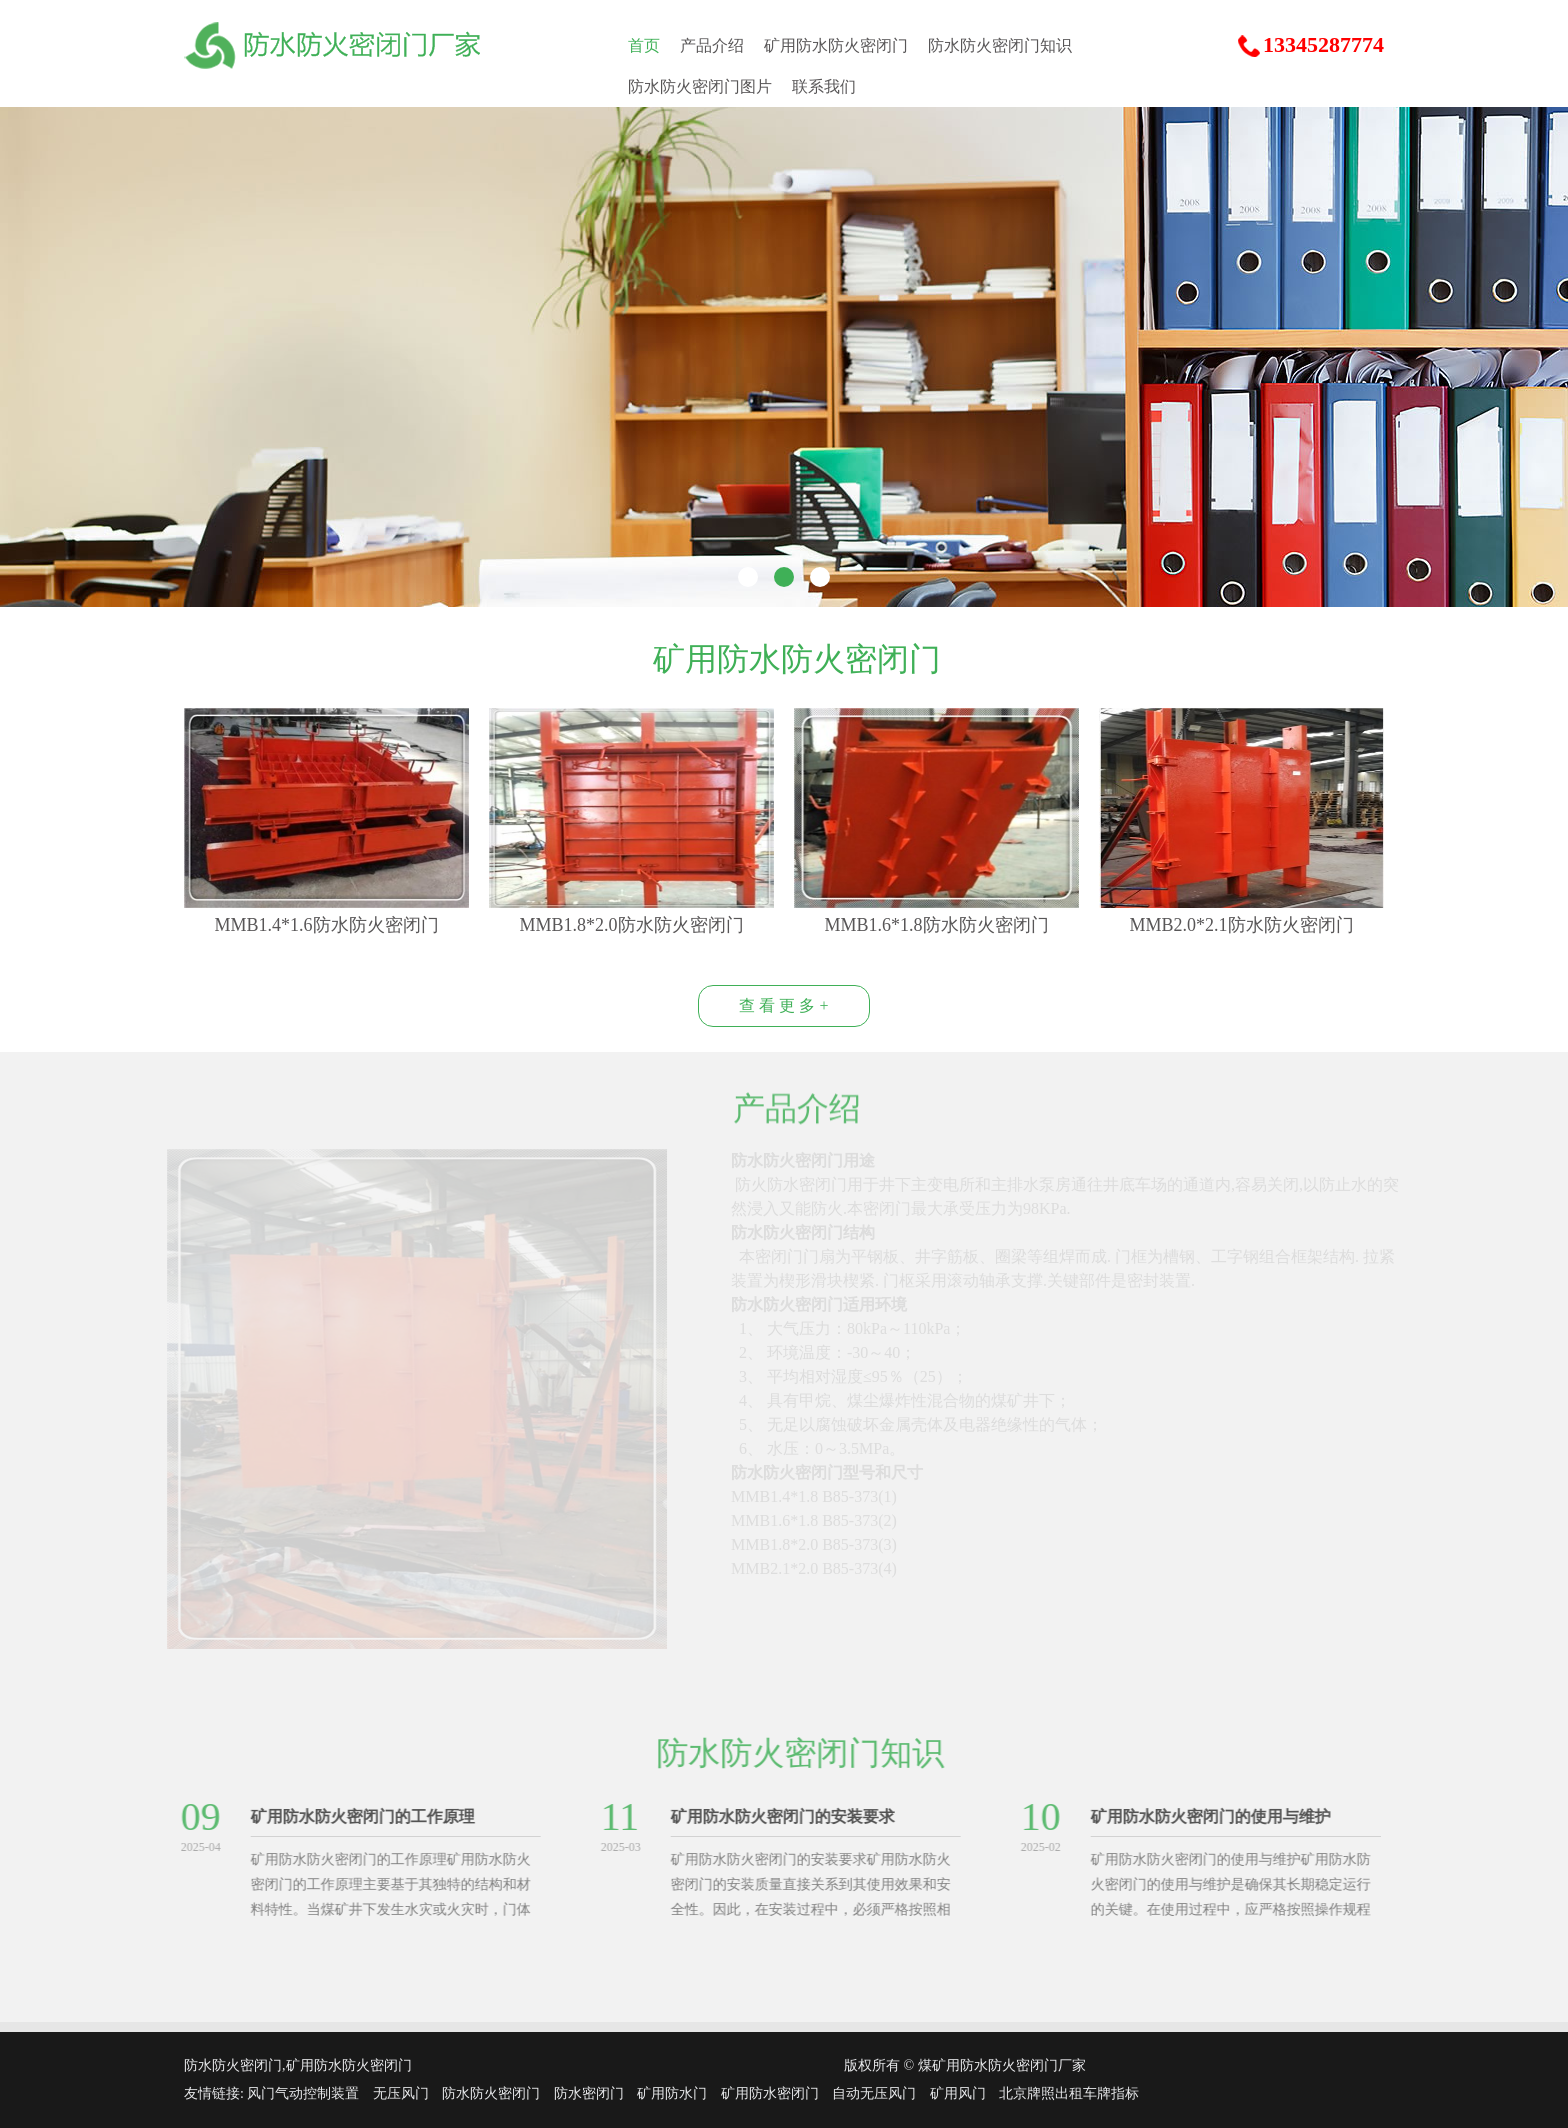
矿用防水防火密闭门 (836, 45)
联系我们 (824, 86)
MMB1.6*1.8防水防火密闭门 (936, 925)
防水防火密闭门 (491, 2093)
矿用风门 (958, 2093)
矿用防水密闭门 (770, 2093)
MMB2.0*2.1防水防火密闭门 (1241, 925)
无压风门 (401, 2093)
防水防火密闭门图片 (700, 86)
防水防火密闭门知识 (1000, 45)
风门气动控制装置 (303, 2093)
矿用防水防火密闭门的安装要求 (776, 1816)
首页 (644, 45)
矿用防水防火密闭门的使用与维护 (1204, 1816)
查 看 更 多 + (783, 1005)
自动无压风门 (874, 2093)
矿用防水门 (672, 2093)
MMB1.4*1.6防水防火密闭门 (326, 925)
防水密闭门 (589, 2093)
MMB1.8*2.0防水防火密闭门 (631, 925)
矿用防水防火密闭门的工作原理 (356, 1816)
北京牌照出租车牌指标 (1069, 2093)
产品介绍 (712, 45)
